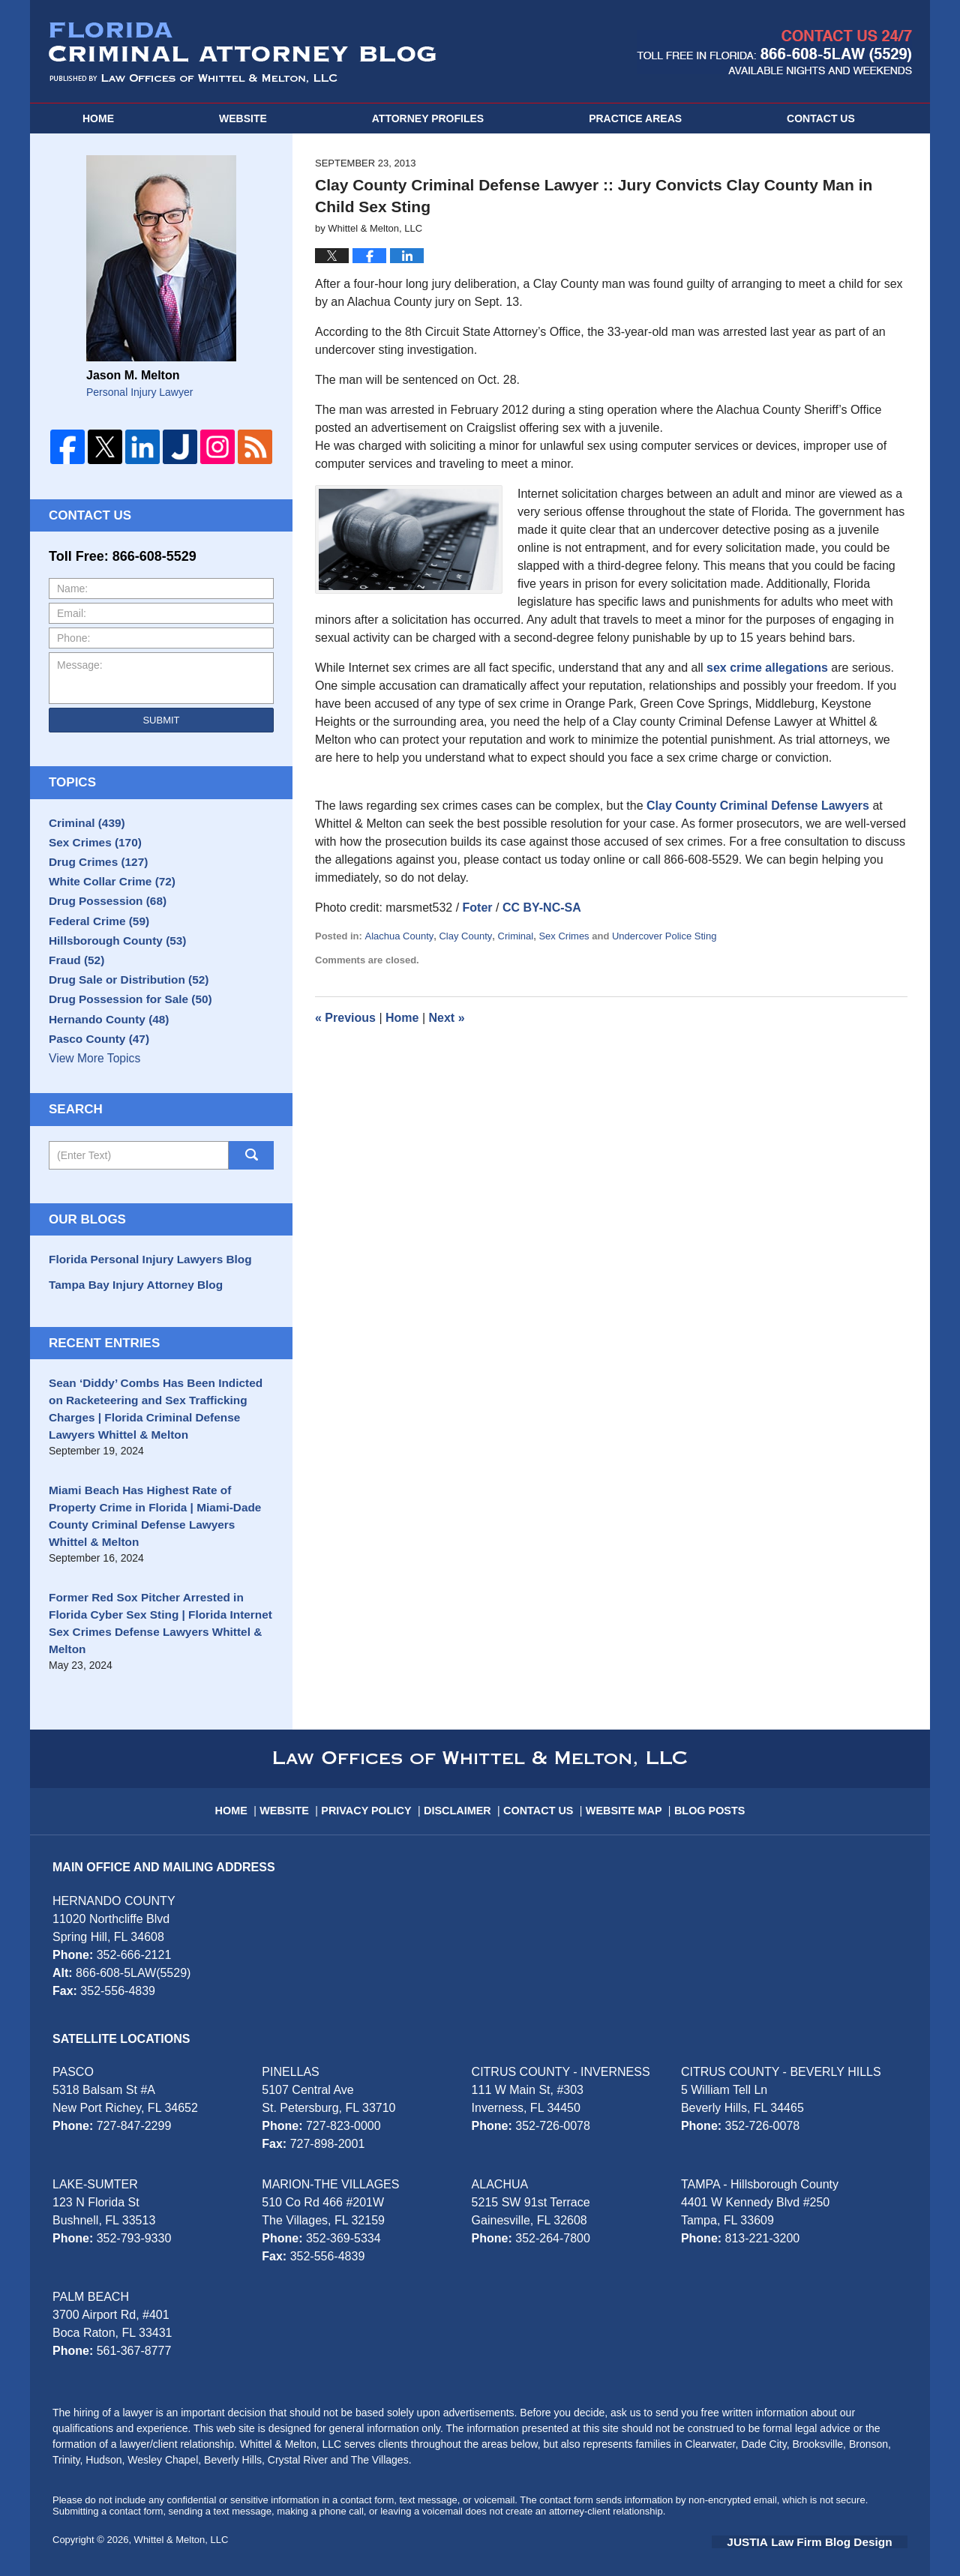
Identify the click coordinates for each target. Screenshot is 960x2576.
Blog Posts (705, 1792)
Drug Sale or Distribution (121, 1008)
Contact (821, 118)
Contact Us (541, 1792)
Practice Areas (635, 118)
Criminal (516, 936)
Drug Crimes (94, 868)
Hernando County (103, 1054)
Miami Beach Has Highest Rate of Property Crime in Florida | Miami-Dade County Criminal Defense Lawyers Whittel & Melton (157, 1538)
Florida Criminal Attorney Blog (242, 52)
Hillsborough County (111, 961)
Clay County (465, 936)
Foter (478, 907)
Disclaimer (463, 1792)
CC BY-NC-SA (541, 907)
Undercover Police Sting (664, 936)
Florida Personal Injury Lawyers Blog (141, 1301)
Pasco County (94, 1077)
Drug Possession (102, 915)
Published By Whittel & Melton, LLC (774, 52)
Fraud (74, 984)
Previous (345, 1017)
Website (243, 118)
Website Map (623, 1792)
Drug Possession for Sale (123, 1031)
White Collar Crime (106, 891)
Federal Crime (94, 938)
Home (98, 118)
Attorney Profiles (428, 118)
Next (447, 1017)
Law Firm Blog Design (836, 2530)
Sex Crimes (563, 936)
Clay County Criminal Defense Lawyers (757, 805)
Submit (160, 720)
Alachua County (399, 936)
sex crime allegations (767, 667)
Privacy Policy (378, 1792)
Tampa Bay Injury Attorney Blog (128, 1324)
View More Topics (92, 1101)
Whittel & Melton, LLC (181, 2529)
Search (251, 1198)
